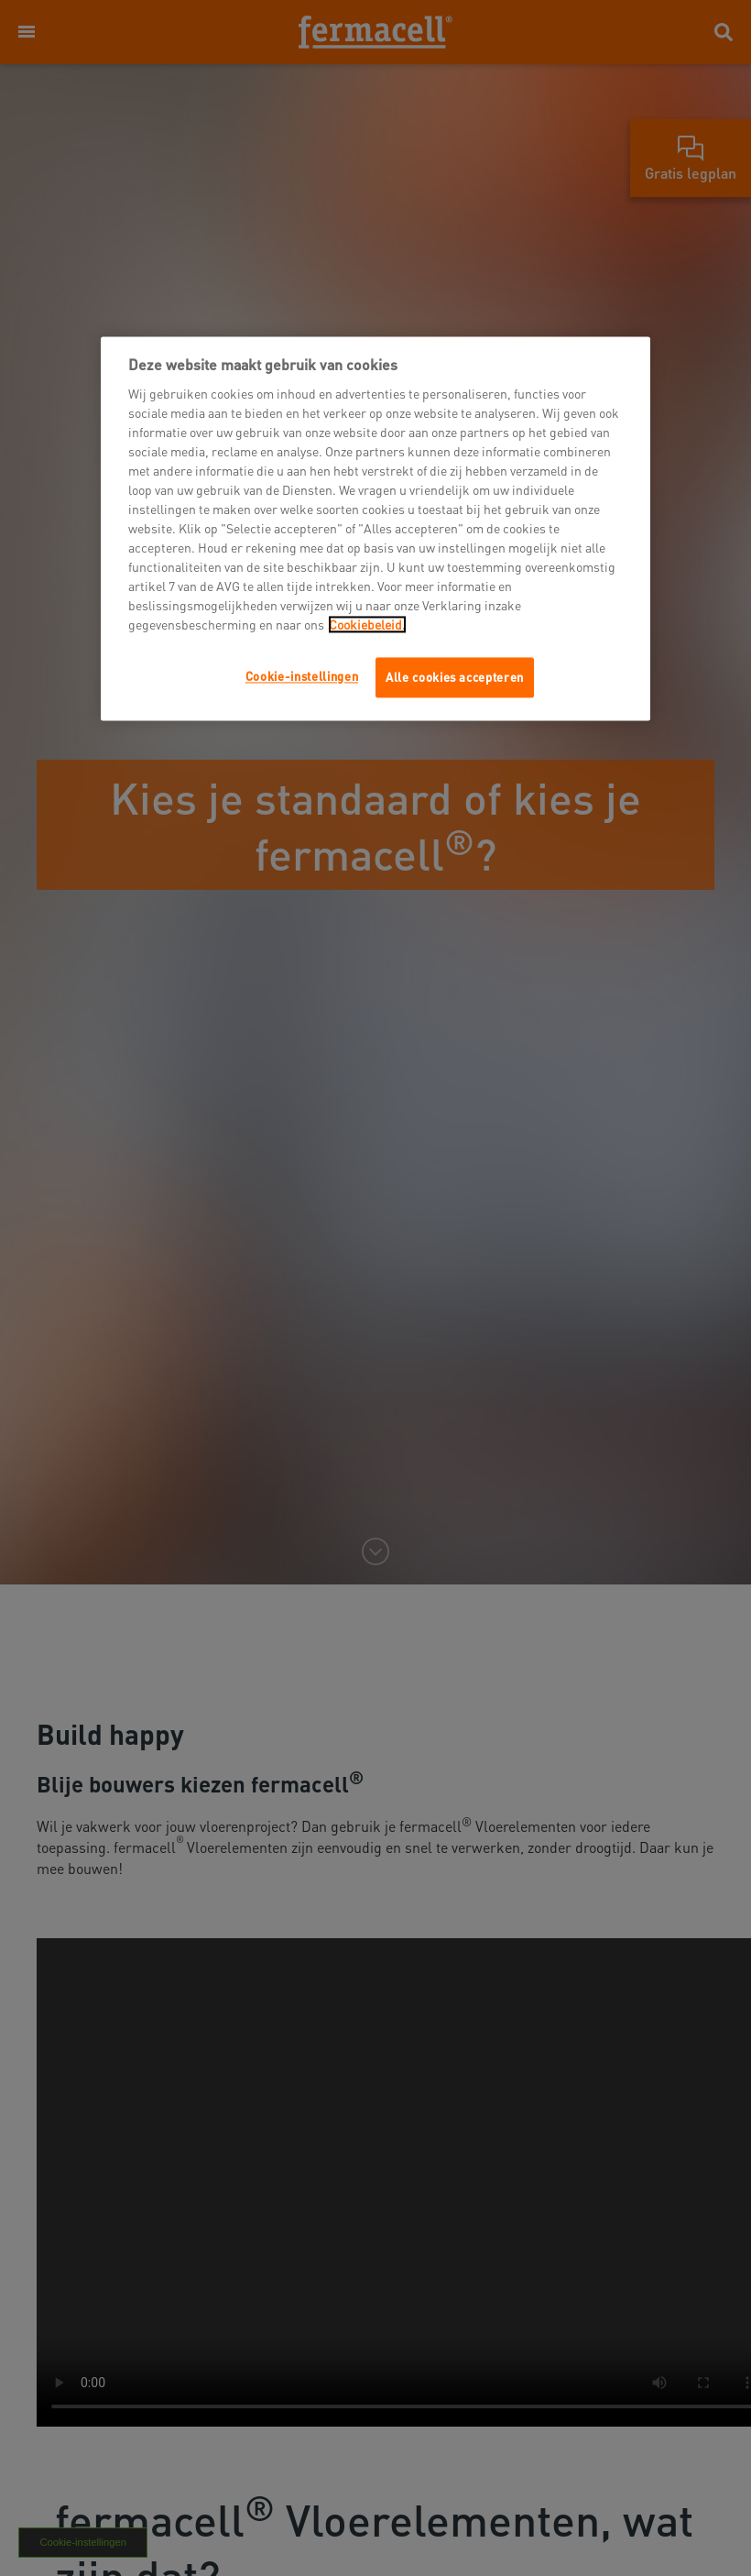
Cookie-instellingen (301, 676)
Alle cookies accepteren (455, 677)
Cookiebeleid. (367, 624)
